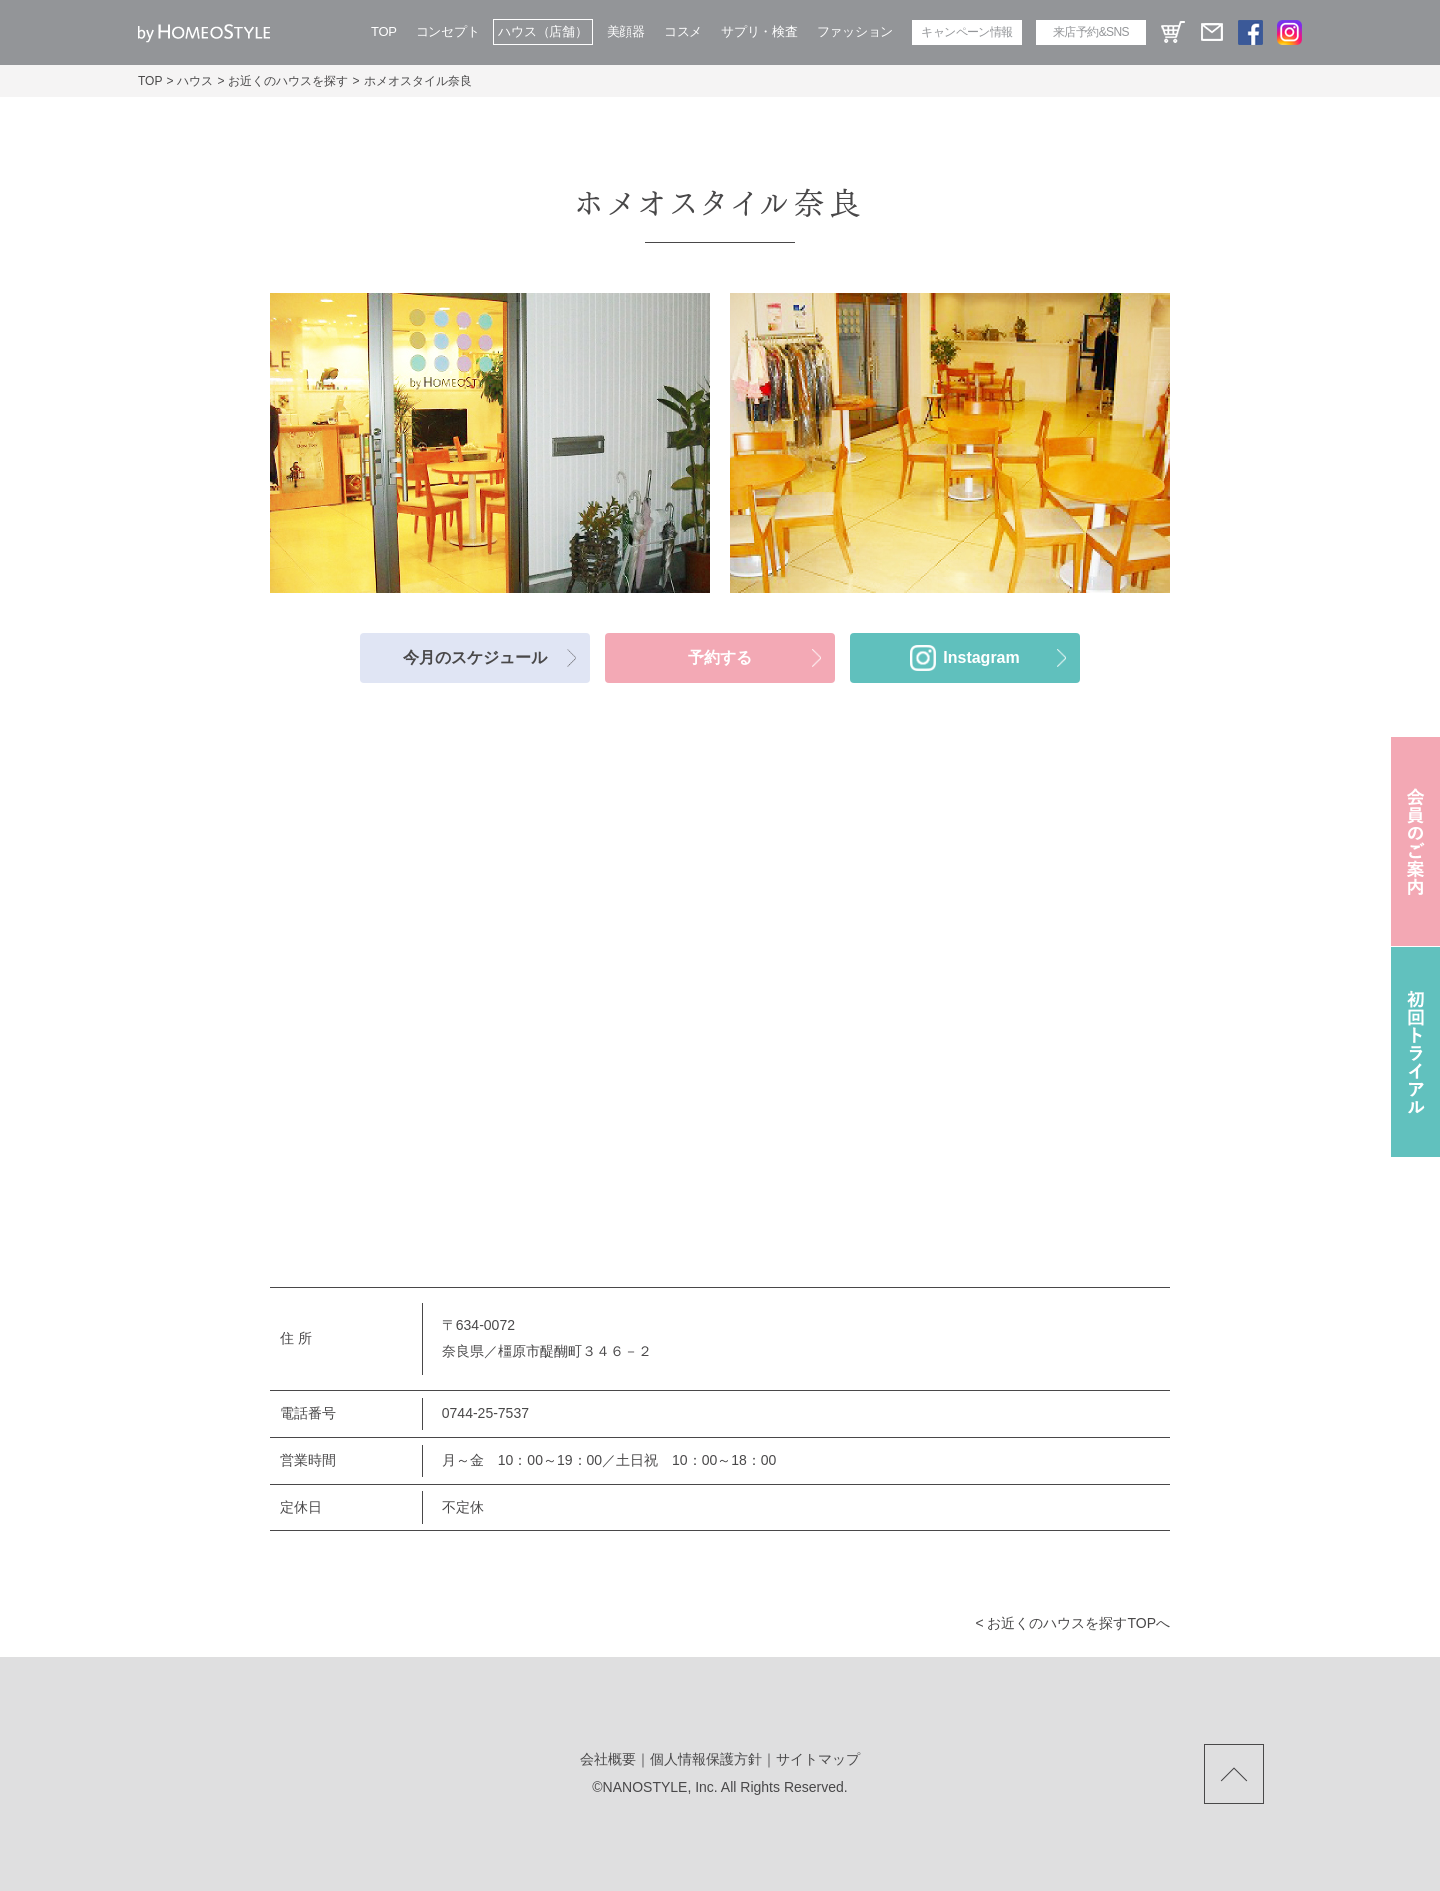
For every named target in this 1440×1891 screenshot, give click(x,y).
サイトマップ (818, 1759)
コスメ (683, 31)
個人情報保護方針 (706, 1759)
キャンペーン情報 (966, 32)
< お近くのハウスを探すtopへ (1072, 1623)
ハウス (195, 81)
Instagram (981, 657)
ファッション (855, 31)
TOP (384, 31)
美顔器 (626, 31)
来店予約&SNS (1091, 32)
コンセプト (448, 31)
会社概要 (608, 1759)
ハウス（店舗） (542, 31)
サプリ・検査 (759, 31)
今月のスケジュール (475, 657)
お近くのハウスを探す (288, 81)
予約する (720, 657)
